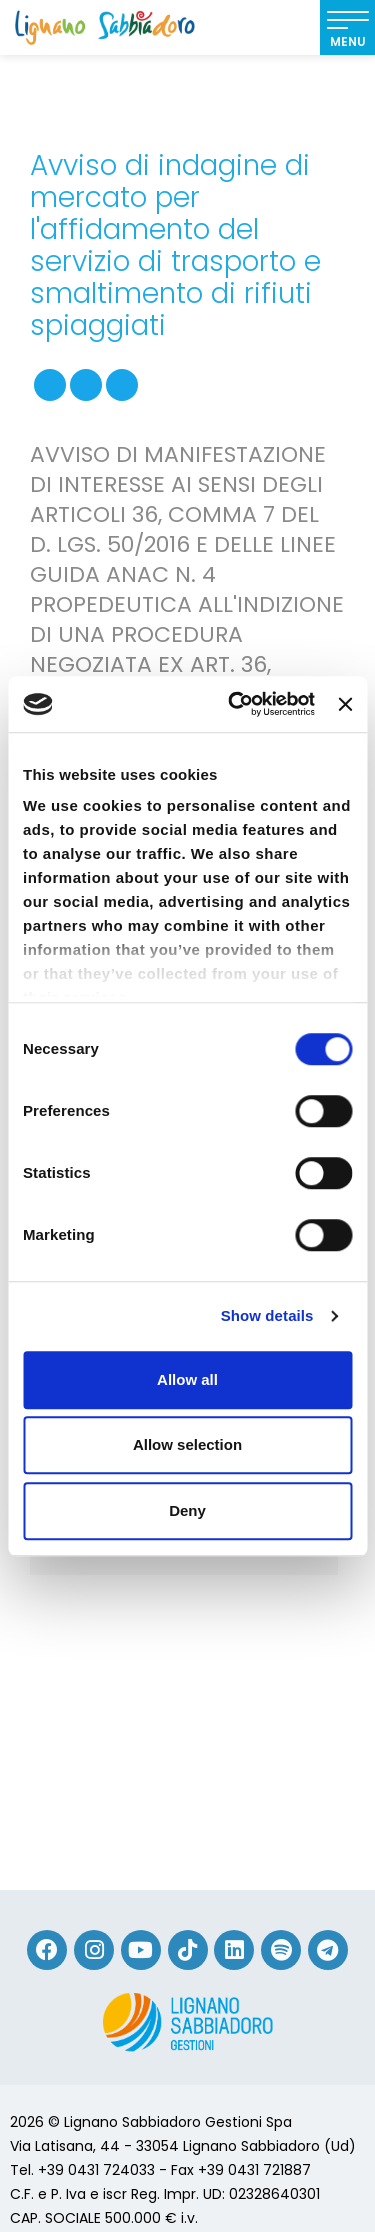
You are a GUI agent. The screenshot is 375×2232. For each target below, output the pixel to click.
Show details (267, 1315)
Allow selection (187, 1444)
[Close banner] (345, 704)
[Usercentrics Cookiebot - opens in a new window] (235, 704)
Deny (187, 1510)
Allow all (187, 1379)
